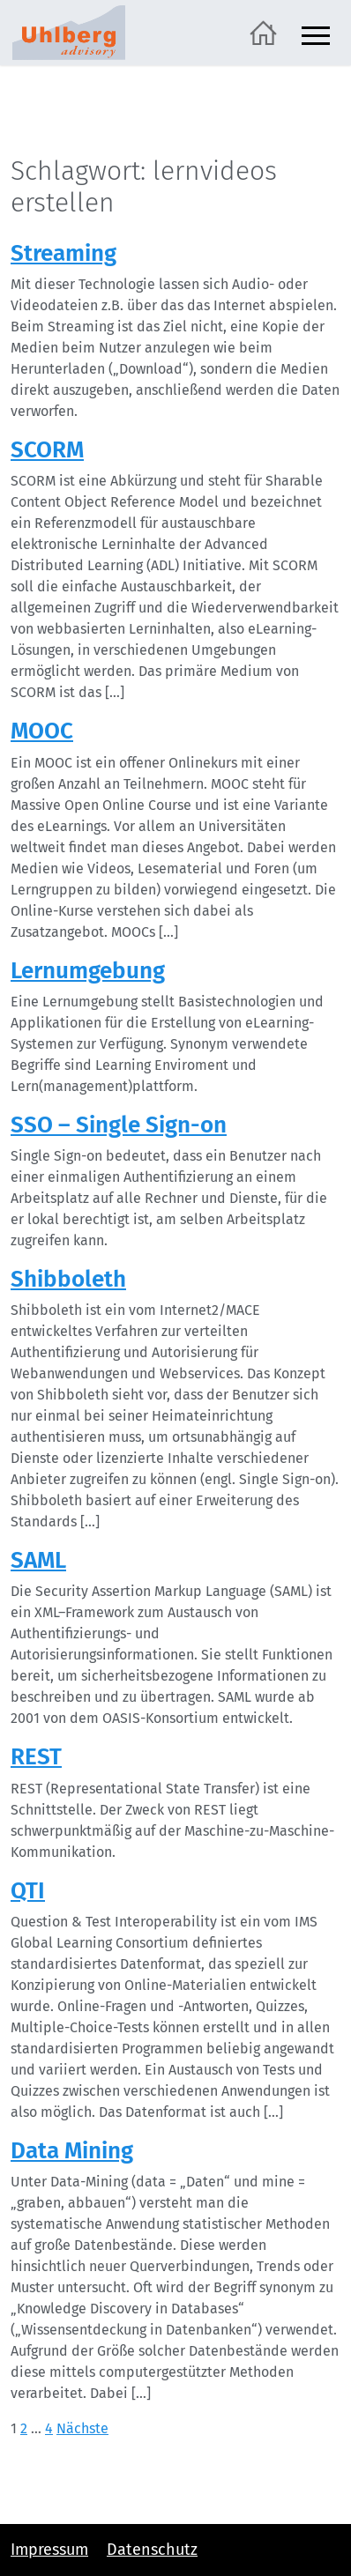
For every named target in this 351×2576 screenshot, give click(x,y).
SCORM (47, 450)
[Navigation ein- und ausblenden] (315, 33)
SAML (38, 1560)
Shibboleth (68, 1279)
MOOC (42, 731)
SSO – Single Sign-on (119, 1125)
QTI (28, 1890)
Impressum (49, 2549)
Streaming (63, 253)
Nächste (82, 2428)
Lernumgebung (88, 970)
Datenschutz (152, 2549)
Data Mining (72, 2150)
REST (36, 1757)
